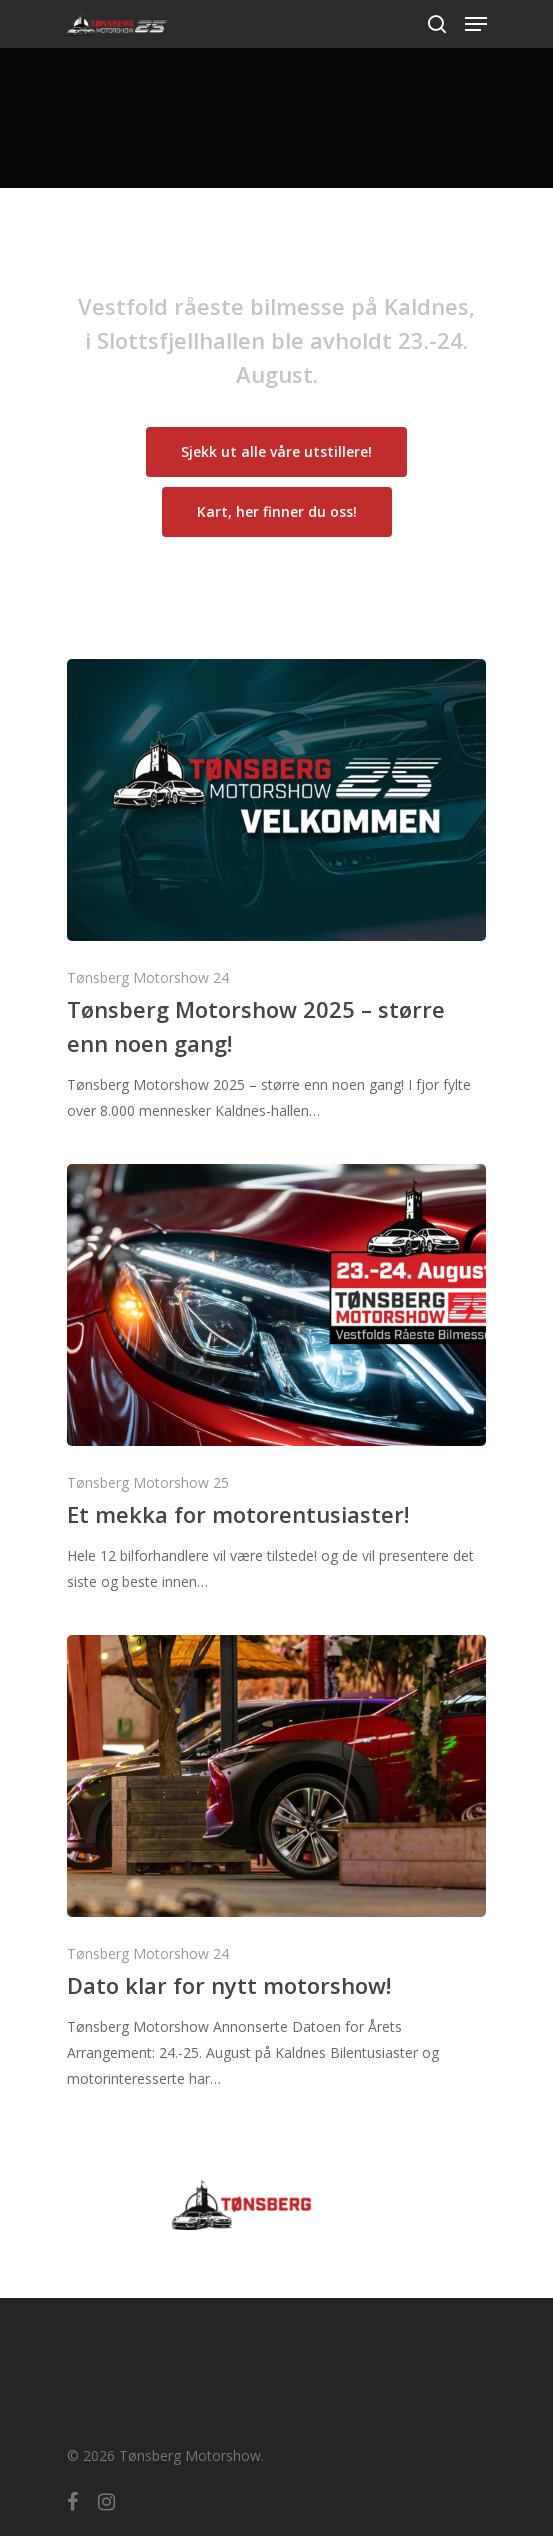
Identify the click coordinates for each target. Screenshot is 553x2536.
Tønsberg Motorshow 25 (148, 1482)
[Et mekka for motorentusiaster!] (277, 1379)
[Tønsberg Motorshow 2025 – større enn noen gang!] (277, 891)
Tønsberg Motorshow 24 (148, 977)
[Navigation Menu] (476, 24)
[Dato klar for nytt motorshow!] (277, 1863)
